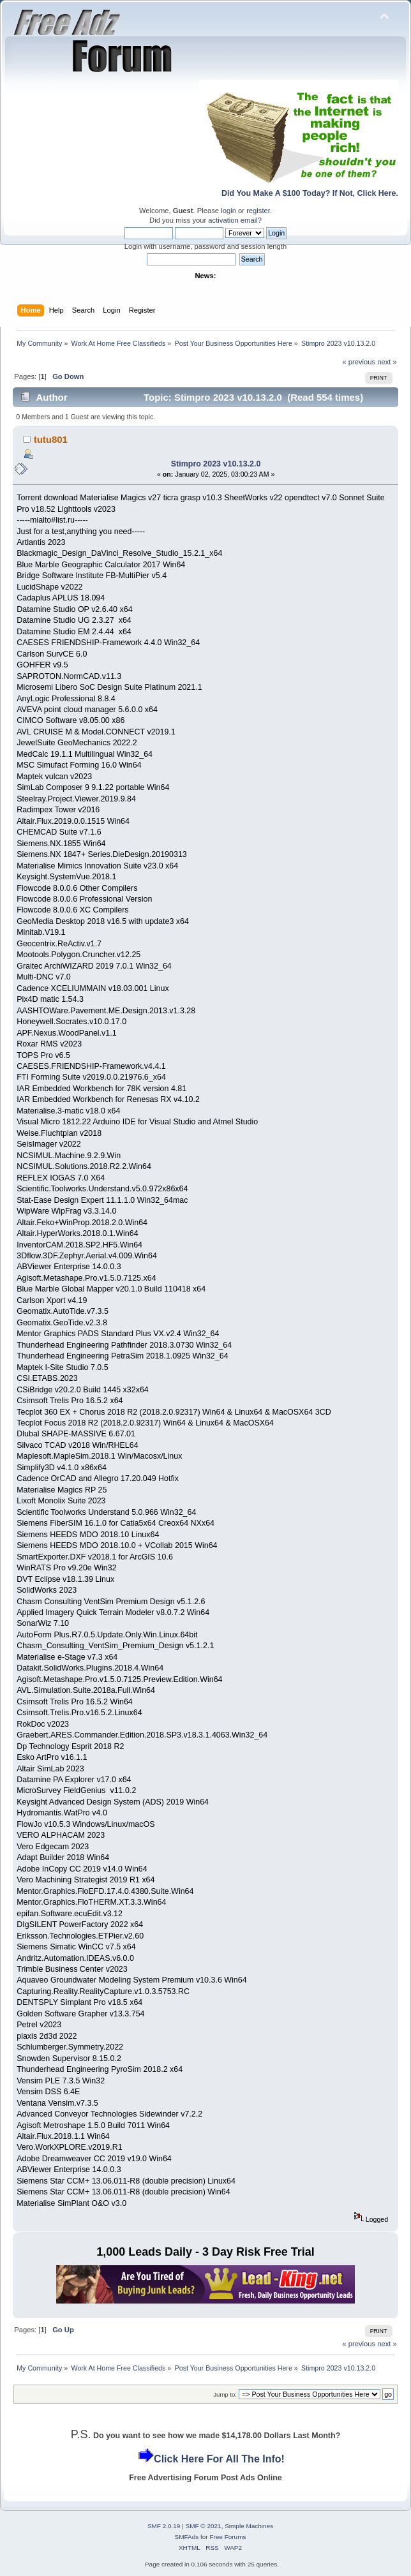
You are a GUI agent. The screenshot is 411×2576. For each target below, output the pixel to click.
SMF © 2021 (203, 2525)
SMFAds (187, 2536)
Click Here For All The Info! (219, 2458)
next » (387, 362)
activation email (232, 220)
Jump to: (225, 2394)
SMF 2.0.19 (164, 2525)
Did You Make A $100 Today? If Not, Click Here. (309, 193)
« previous (358, 362)
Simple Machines (249, 2525)
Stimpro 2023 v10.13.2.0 (216, 463)
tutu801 (51, 439)
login (228, 210)
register (258, 210)
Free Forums (227, 2536)
